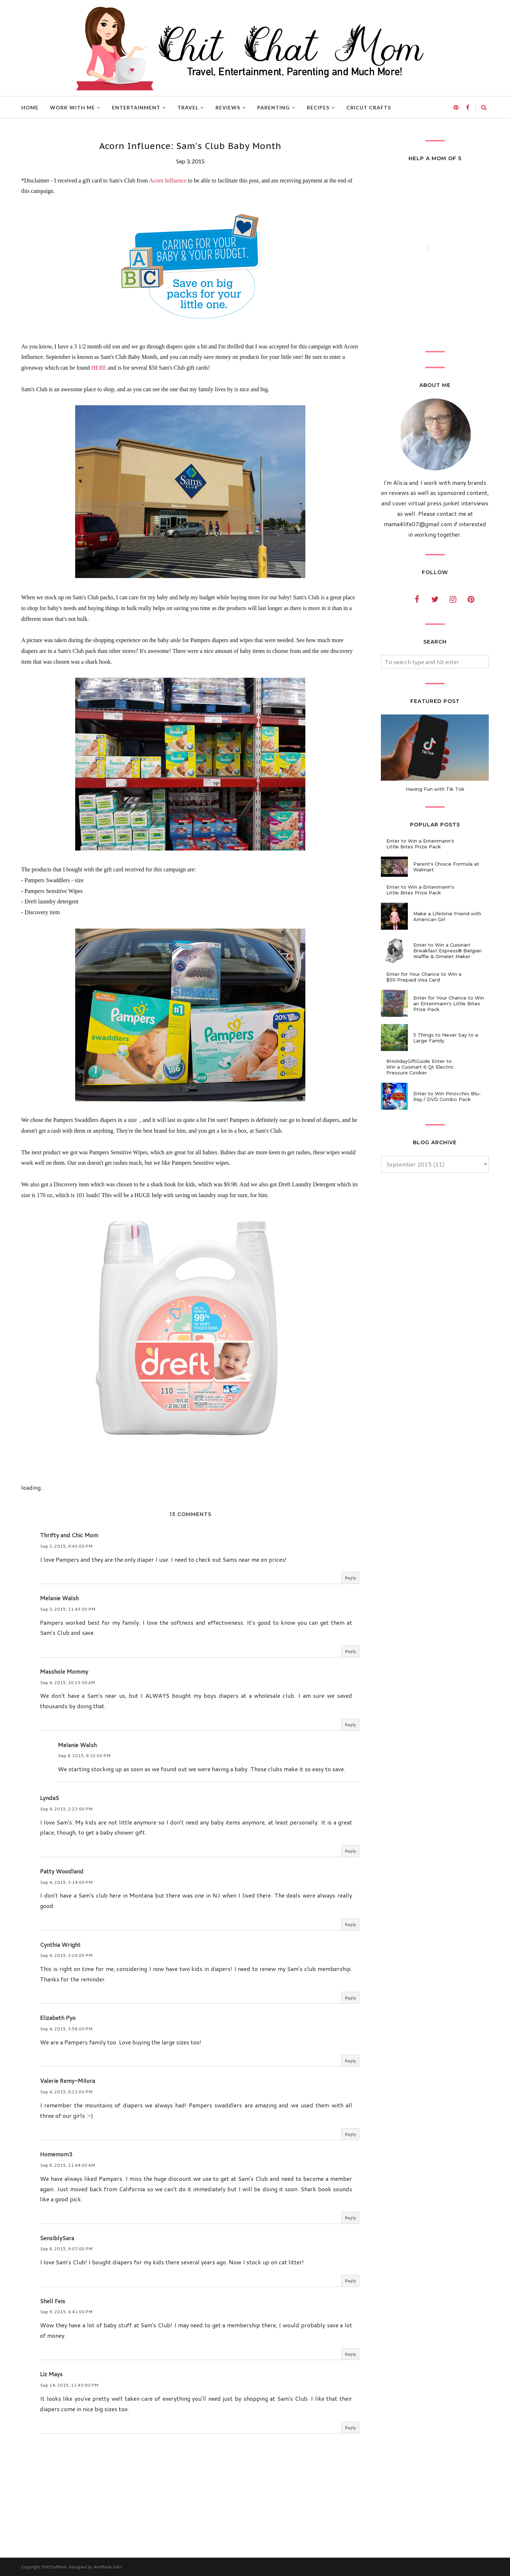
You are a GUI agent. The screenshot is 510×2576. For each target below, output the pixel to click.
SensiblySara (57, 2238)
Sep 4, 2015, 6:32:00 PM (84, 1755)
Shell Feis (52, 2301)
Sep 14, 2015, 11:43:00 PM (69, 2385)
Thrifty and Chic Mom (69, 1535)
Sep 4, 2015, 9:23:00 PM (66, 2092)
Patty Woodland (61, 1871)
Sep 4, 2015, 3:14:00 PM (66, 1882)
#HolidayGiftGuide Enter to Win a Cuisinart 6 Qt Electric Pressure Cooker (420, 1066)
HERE (98, 368)
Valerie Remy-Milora (67, 2080)
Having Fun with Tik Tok (435, 789)
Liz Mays (51, 2374)
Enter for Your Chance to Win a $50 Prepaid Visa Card (423, 977)
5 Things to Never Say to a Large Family (445, 1037)
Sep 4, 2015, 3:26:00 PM (66, 1955)
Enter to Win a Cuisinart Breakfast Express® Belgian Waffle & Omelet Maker (447, 950)
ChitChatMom (54, 2567)
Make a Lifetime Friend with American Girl (447, 916)
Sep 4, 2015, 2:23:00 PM (66, 1809)
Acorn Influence (167, 180)
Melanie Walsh (59, 1598)
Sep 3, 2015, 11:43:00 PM (67, 1609)
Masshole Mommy (64, 1671)
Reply (350, 1578)
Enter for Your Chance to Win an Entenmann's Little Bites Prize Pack (448, 1003)
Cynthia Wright (60, 1944)
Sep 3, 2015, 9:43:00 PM (66, 1546)
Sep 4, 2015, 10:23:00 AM (67, 1682)
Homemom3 (56, 2154)
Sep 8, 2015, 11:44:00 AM (67, 2165)
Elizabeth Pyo (58, 2017)
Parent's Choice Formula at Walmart (446, 866)
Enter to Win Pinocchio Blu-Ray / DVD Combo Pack (447, 1096)
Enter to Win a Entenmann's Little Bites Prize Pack (420, 843)
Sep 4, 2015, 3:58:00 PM (66, 2029)
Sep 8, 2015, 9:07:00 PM (66, 2249)
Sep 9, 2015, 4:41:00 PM (66, 2312)
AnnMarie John (108, 2567)
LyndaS (49, 1798)
